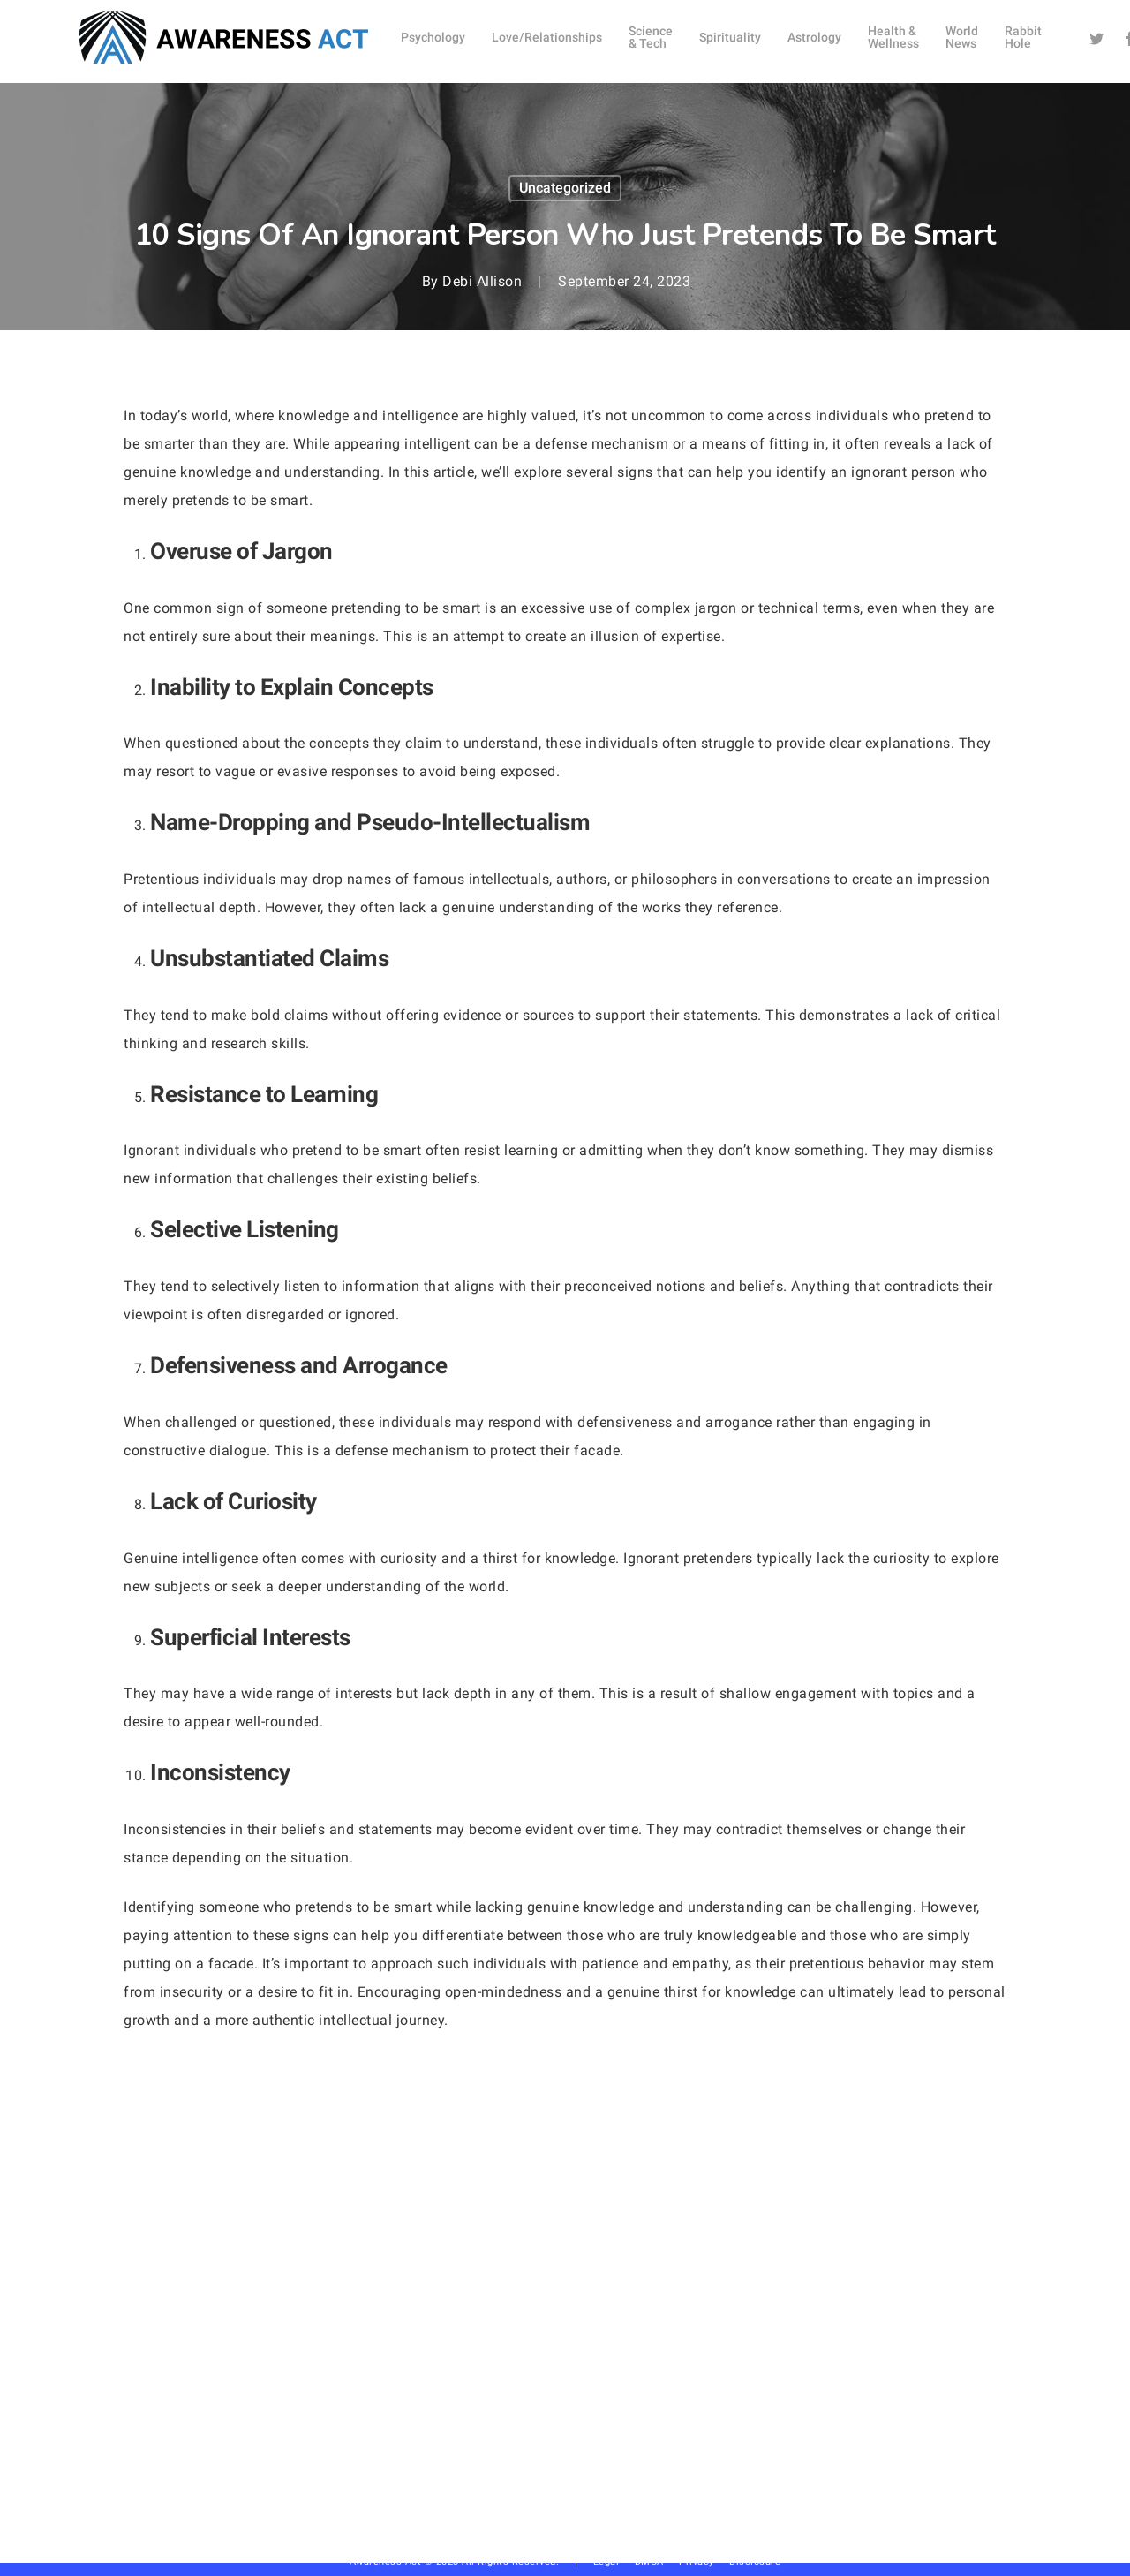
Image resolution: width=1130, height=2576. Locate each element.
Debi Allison (482, 281)
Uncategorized (565, 187)
